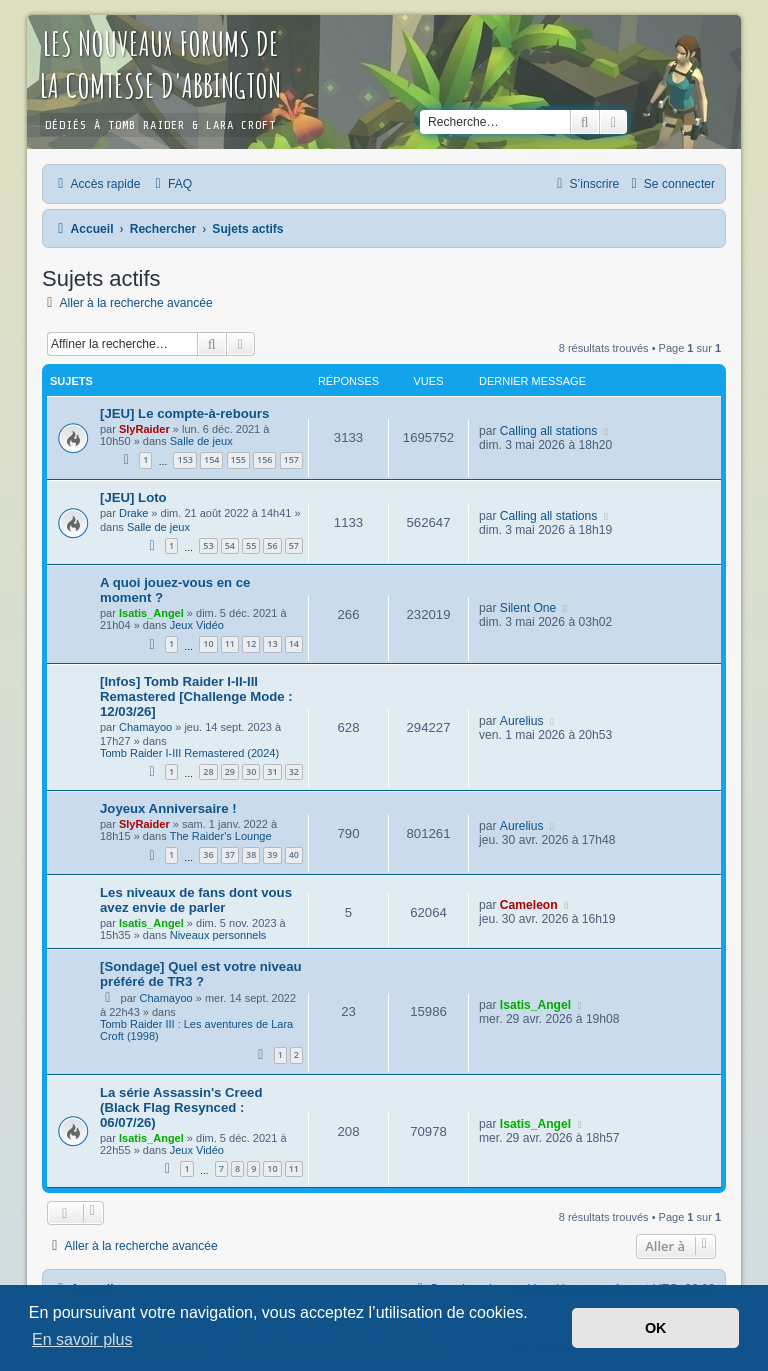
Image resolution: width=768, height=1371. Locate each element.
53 (208, 545)
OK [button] (656, 1328)
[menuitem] (171, 184)
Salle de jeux (201, 441)
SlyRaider (144, 429)
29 (230, 771)
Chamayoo (145, 727)
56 (272, 545)
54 (230, 545)
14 (294, 643)
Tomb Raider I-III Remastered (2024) (189, 753)
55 (251, 545)
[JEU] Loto (133, 497)
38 (251, 854)
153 (184, 459)
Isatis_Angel (151, 613)
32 (294, 771)
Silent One (528, 608)
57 (294, 545)
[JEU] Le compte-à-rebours (184, 413)
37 (230, 854)
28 (208, 771)
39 (272, 854)
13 (272, 643)
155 (238, 459)
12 (251, 643)
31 (272, 771)
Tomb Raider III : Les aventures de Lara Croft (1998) (196, 1030)
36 (208, 854)
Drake (133, 513)
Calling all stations (548, 431)
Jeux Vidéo (197, 625)
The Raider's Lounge (221, 836)
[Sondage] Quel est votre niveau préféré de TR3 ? (201, 974)
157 (291, 459)
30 (251, 771)
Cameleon (529, 905)
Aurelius (522, 721)
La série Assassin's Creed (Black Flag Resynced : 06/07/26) (181, 1107)
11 (230, 643)
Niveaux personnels (218, 935)
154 (211, 459)
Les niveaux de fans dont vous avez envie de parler (196, 900)
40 (294, 854)
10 (208, 643)
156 (264, 459)
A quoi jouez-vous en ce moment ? (175, 590)
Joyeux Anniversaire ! (168, 808)
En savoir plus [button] (82, 1339)
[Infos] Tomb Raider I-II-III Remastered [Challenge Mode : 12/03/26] (196, 696)
